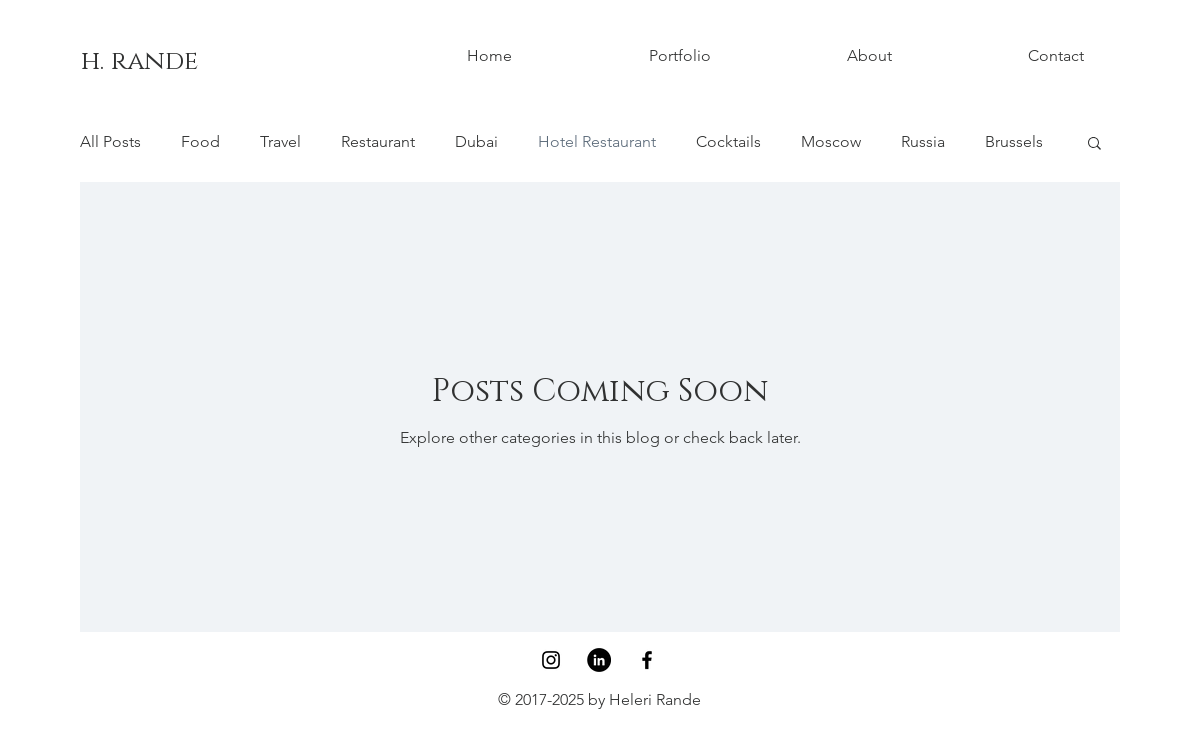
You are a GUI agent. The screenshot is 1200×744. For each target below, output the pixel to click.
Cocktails (728, 141)
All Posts (110, 141)
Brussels (1014, 141)
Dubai (476, 141)
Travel (280, 141)
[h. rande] (139, 62)
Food (200, 141)
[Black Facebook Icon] (647, 660)
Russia (923, 141)
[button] (1094, 144)
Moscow (831, 141)
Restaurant (378, 141)
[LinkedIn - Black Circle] (599, 660)
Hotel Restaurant (597, 141)
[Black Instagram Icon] (551, 660)
